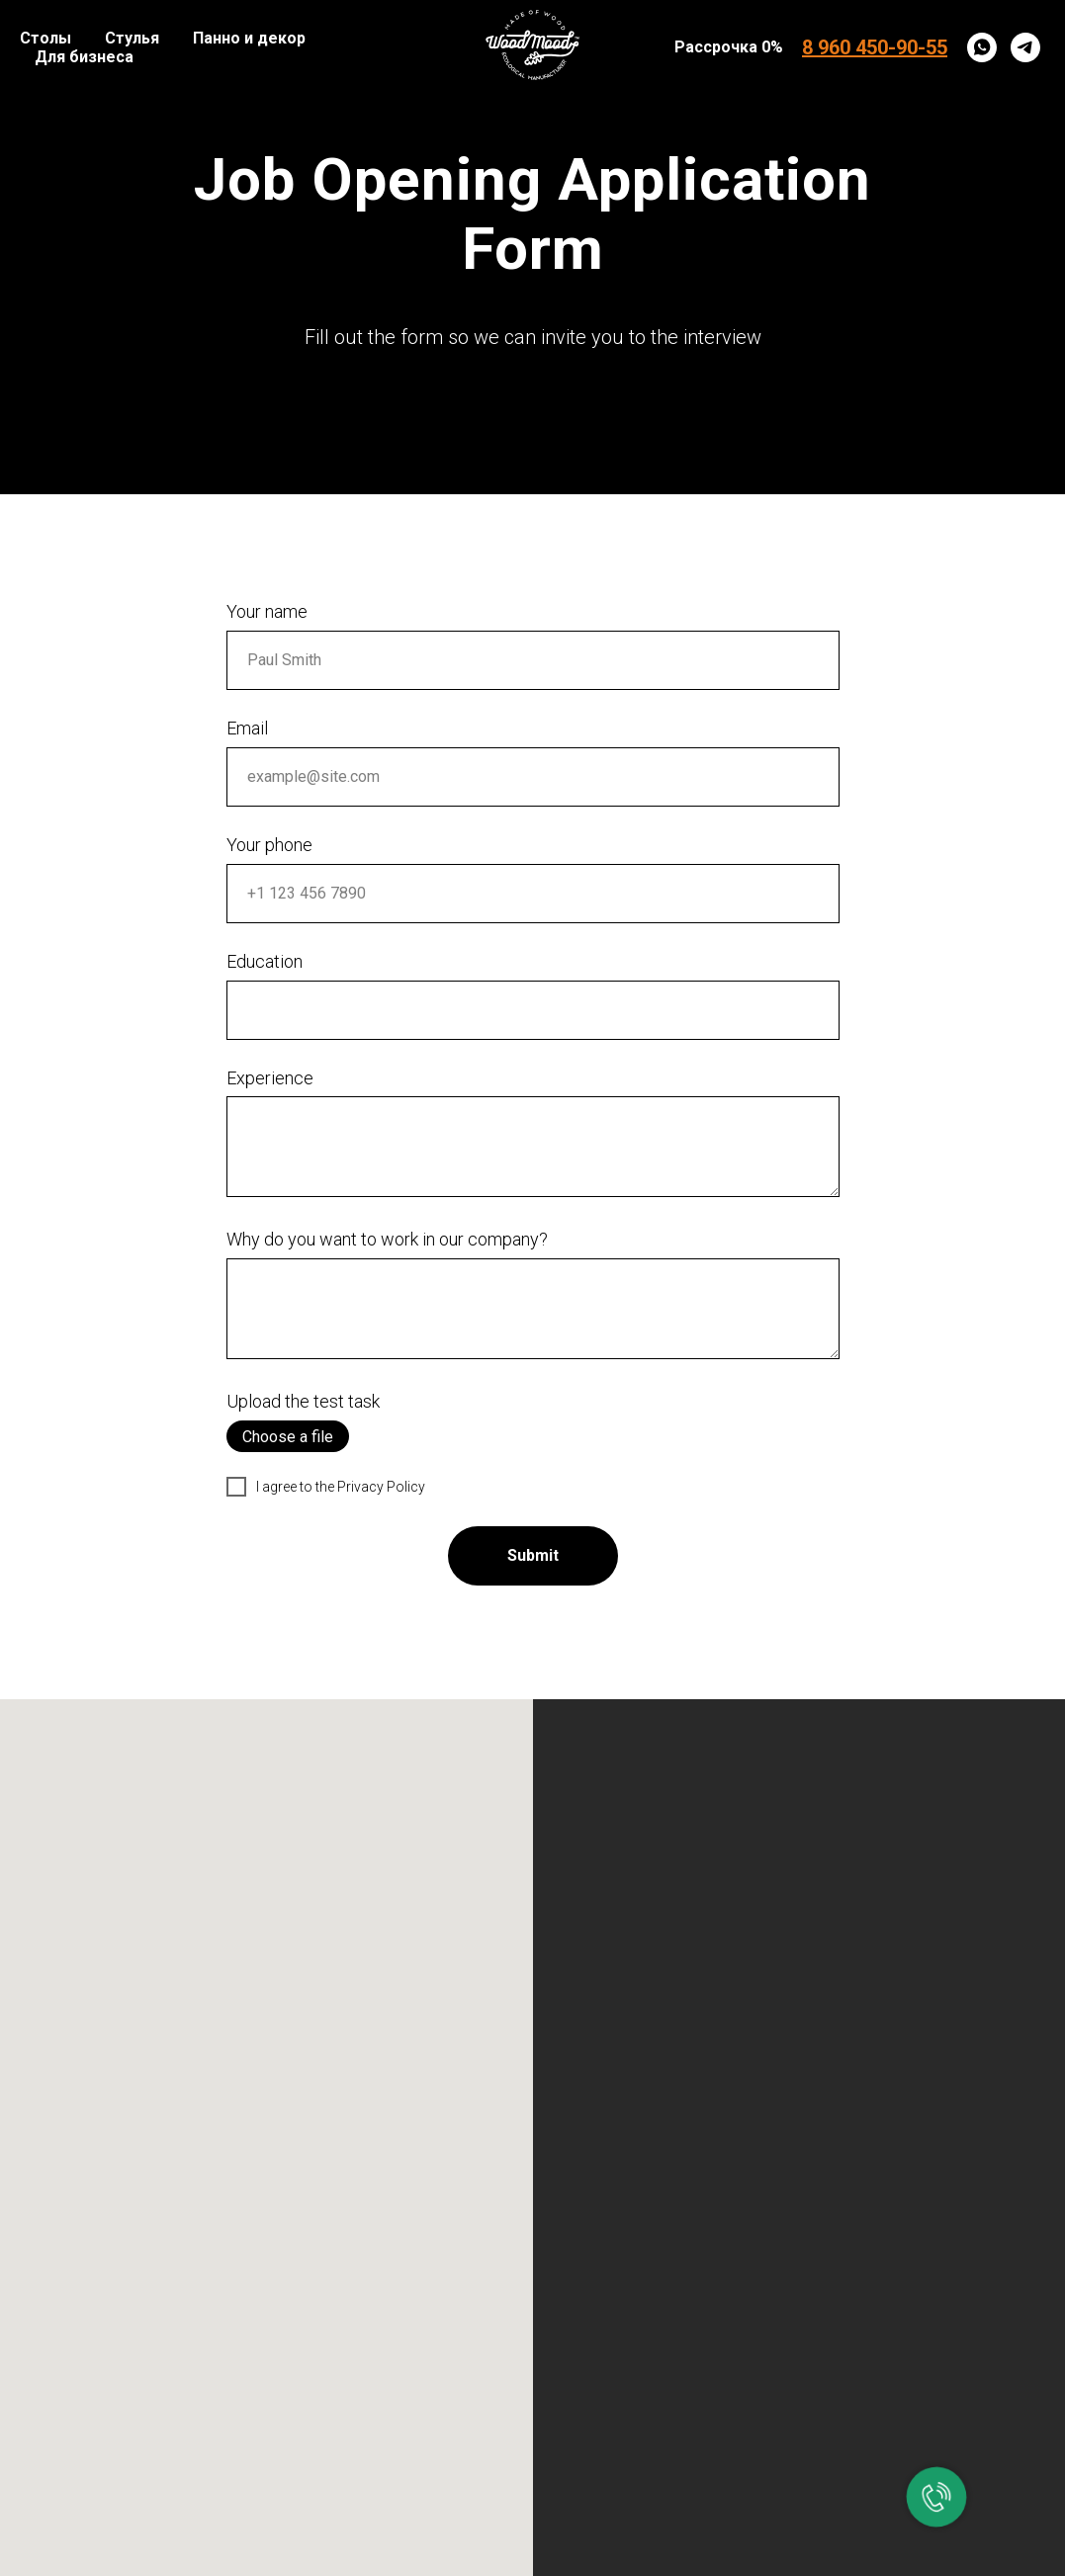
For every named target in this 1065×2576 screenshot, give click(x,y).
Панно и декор (249, 38)
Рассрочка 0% (728, 47)
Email (247, 728)
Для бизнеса (84, 56)
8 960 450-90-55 (874, 47)
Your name (267, 611)
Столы (45, 38)
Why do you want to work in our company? (387, 1239)
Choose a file (287, 1436)
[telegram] (1025, 47)
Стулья (132, 38)
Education (264, 961)
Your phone (269, 844)
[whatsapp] (982, 47)
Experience (269, 1078)
